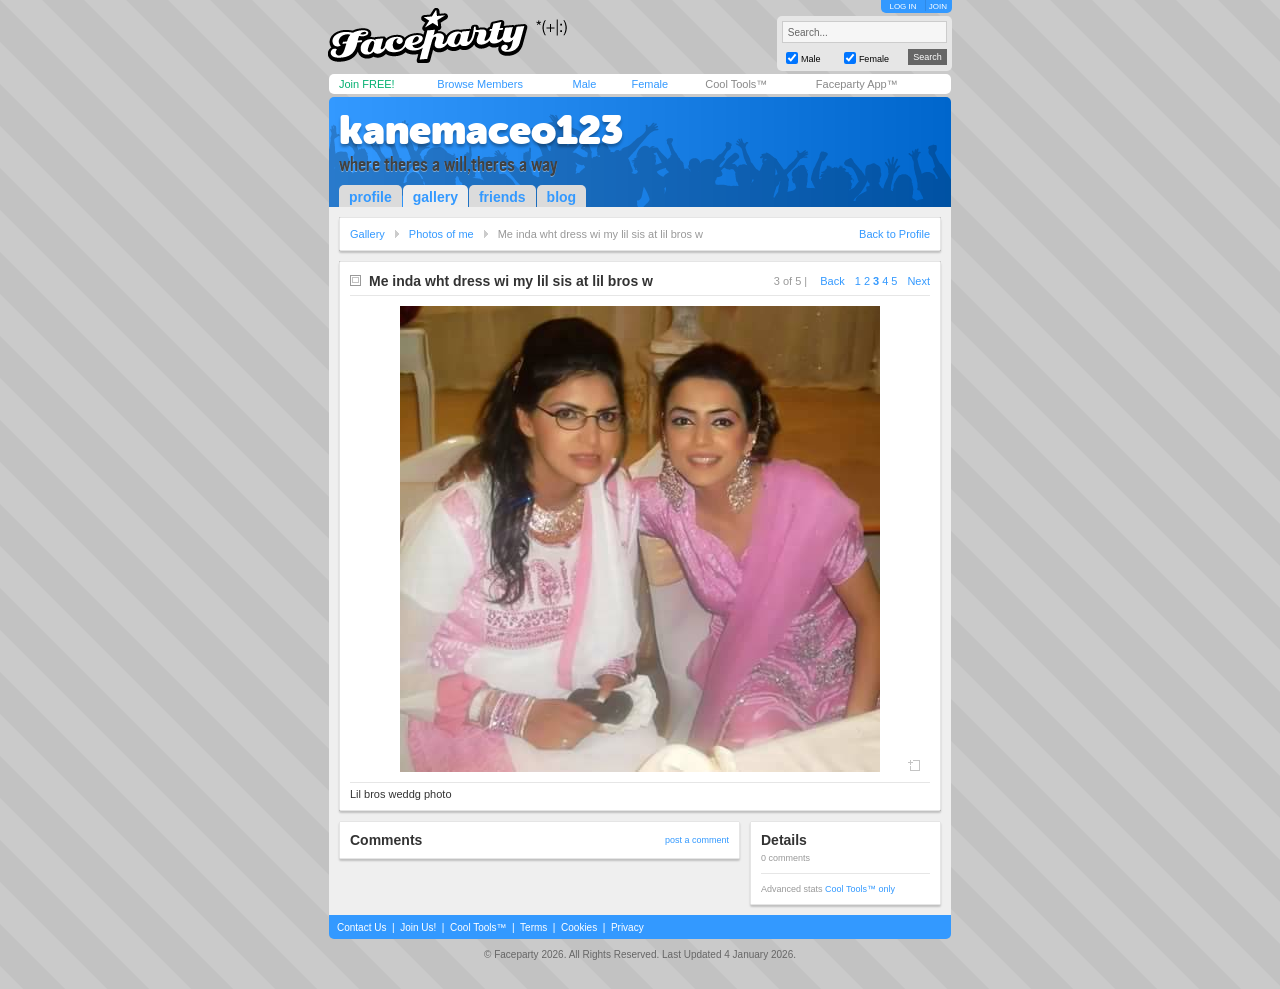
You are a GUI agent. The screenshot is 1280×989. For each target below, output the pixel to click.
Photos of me (441, 234)
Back (832, 281)
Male (584, 84)
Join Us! (418, 927)
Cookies (579, 927)
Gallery (367, 234)
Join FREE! (367, 84)
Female (649, 84)
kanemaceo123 (481, 130)
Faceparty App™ (857, 84)
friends (502, 197)
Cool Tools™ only (860, 889)
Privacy (627, 927)
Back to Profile (894, 234)
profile (370, 197)
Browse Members (480, 84)
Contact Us (361, 927)
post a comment (697, 840)
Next (918, 281)
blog (562, 197)
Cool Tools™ (736, 84)
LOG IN (902, 6)
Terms (533, 927)
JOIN (938, 6)
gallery (435, 197)
